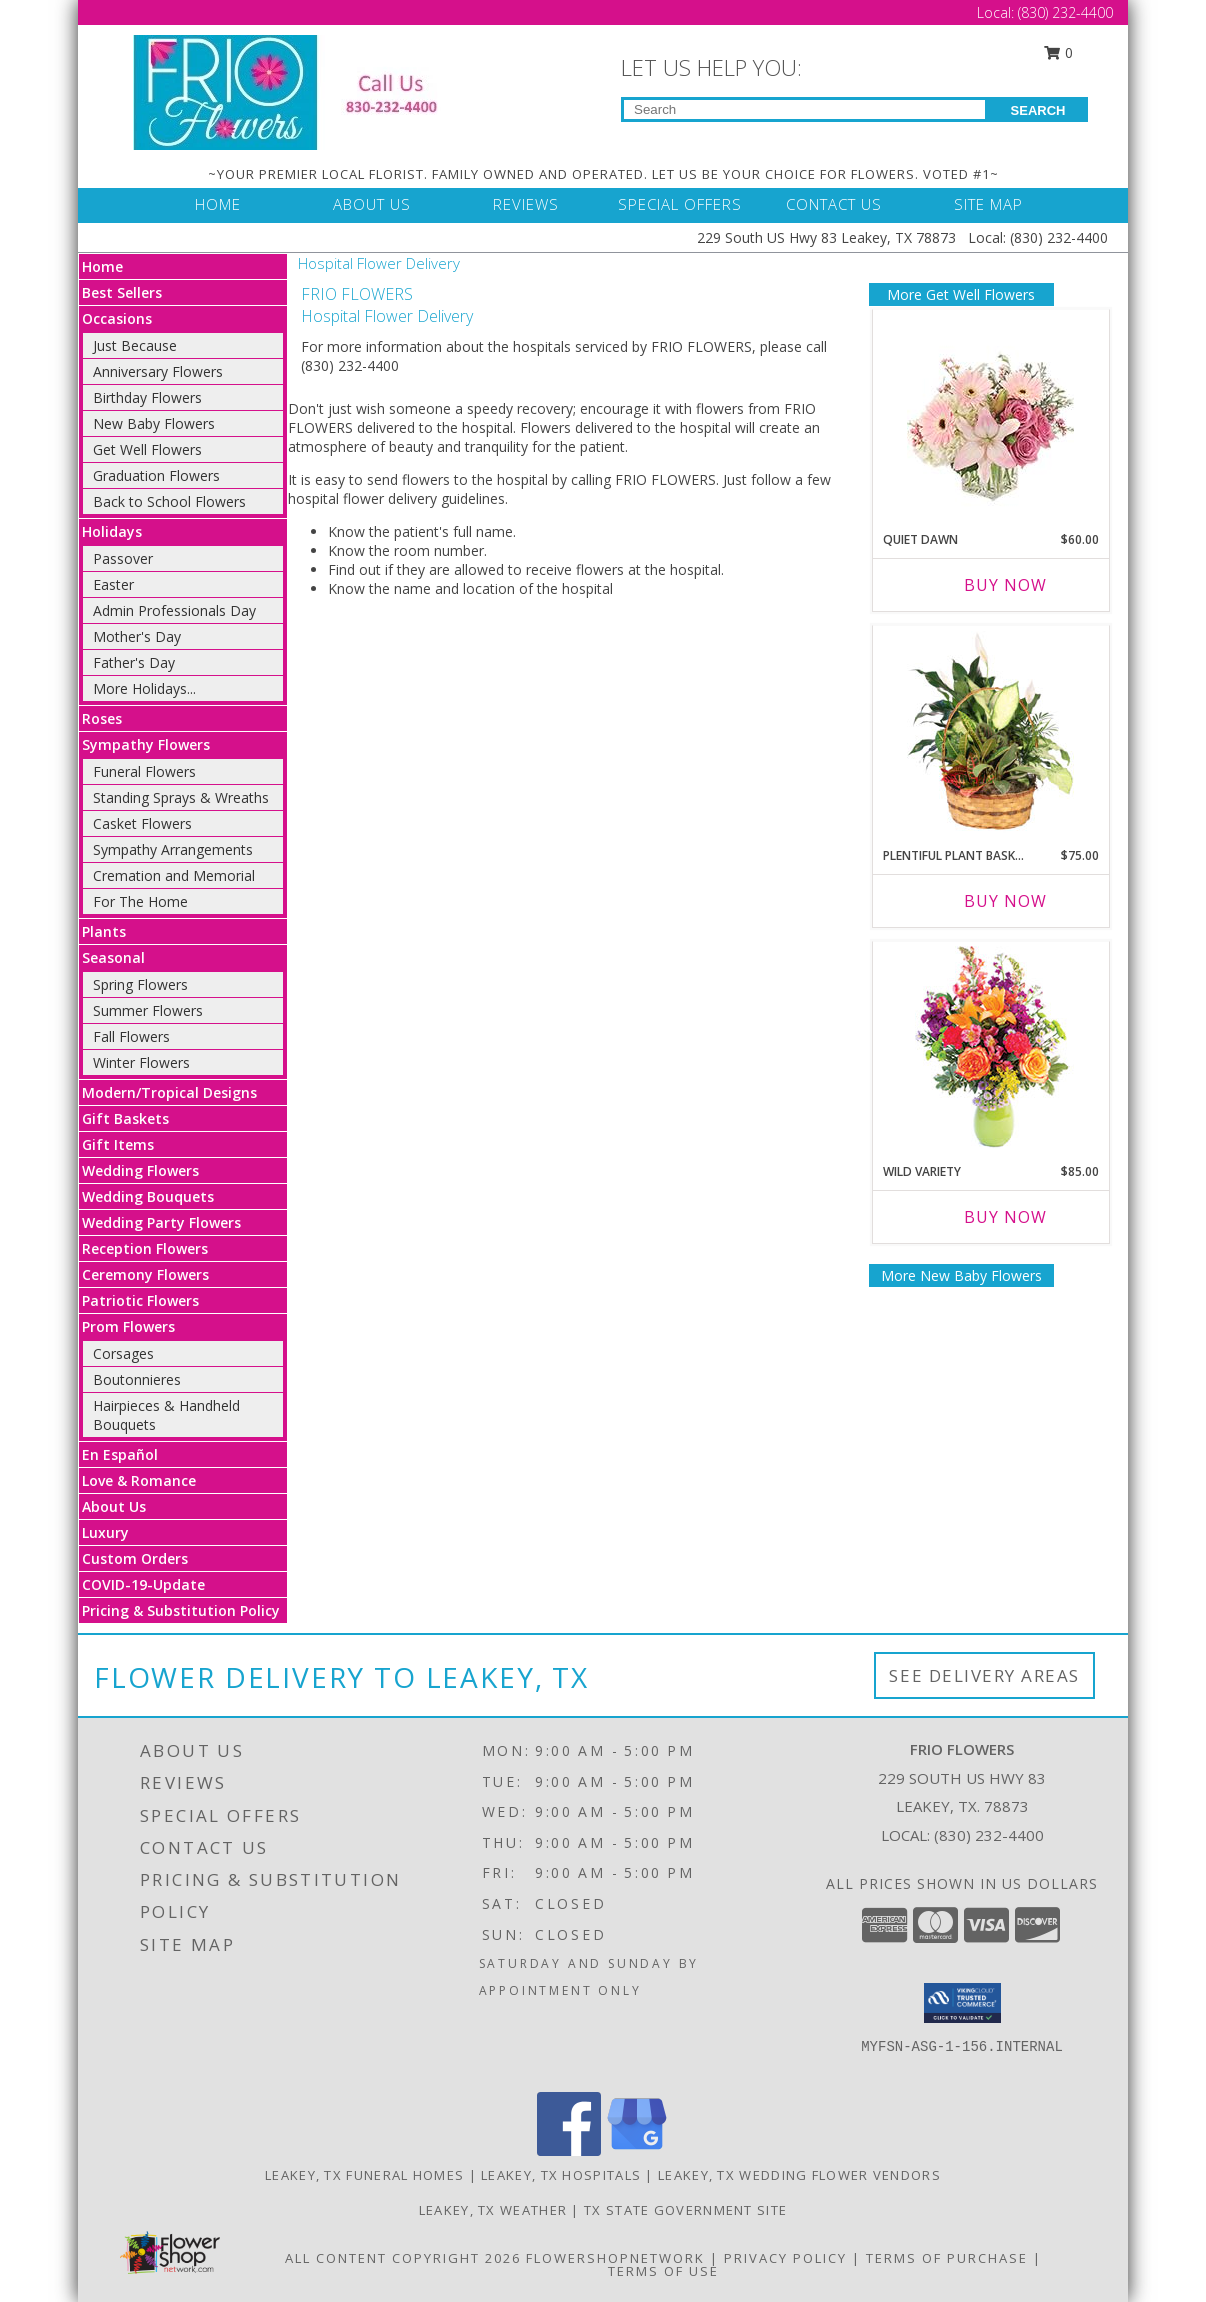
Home (102, 266)
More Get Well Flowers (961, 294)
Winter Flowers (141, 1062)
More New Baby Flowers (961, 1275)
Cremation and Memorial (174, 875)
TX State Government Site (685, 2210)
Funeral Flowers (144, 771)
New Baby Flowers (154, 423)
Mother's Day (137, 636)
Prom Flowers (128, 1326)
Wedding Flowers (140, 1170)
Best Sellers (122, 292)
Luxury (105, 1532)
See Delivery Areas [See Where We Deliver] (984, 1675)
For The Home (140, 901)
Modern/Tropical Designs (169, 1092)
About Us (114, 1506)
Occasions (117, 318)
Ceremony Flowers (145, 1274)
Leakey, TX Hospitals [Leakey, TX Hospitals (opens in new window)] (561, 2175)
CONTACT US (834, 204)
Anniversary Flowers (158, 371)
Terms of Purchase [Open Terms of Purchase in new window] (947, 2258)
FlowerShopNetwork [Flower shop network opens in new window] (615, 2258)
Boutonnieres (137, 1379)
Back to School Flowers (169, 501)
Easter (113, 584)
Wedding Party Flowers (161, 1222)
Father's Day (134, 662)
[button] (962, 2003)
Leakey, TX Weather (493, 2210)
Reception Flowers (145, 1248)
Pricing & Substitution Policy (181, 1610)
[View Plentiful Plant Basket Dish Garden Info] (990, 732)
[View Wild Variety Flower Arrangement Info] (990, 1047)
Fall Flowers (131, 1036)
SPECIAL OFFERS (680, 204)
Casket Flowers (142, 823)
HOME (218, 204)
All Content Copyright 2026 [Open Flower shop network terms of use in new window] (403, 2258)
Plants (104, 931)
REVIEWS (526, 204)
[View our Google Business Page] (637, 2150)
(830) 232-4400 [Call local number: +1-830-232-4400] (989, 1835)
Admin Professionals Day (174, 610)
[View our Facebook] (569, 2150)
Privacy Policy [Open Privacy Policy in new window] (785, 2258)
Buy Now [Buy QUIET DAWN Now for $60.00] (1005, 585)
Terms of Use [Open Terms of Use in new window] (663, 2271)
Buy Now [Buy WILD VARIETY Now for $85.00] (1005, 1217)
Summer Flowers (148, 1010)
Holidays (112, 531)
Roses (102, 718)
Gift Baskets (125, 1118)
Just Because (135, 345)
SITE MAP (988, 204)
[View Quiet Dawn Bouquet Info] (990, 415)
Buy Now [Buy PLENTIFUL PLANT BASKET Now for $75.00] (1005, 901)
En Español (120, 1454)
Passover (123, 558)
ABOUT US (372, 204)
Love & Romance (139, 1480)
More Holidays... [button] (144, 688)
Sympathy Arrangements (173, 849)
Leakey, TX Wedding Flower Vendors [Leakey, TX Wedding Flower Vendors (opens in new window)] (799, 2175)
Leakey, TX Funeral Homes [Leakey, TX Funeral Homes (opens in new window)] (364, 2175)
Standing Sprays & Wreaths (181, 797)
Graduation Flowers (156, 475)
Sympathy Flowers (146, 744)
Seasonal (113, 957)
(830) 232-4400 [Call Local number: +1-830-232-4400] (1065, 12)
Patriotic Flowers (140, 1300)
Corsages (123, 1353)
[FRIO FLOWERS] (300, 90)
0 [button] (1059, 52)
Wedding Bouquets (148, 1196)
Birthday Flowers (147, 397)
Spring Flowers (140, 984)
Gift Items (118, 1144)
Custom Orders (135, 1558)
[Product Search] (804, 109)
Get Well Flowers (147, 449)
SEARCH (1038, 110)
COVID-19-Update (143, 1584)
